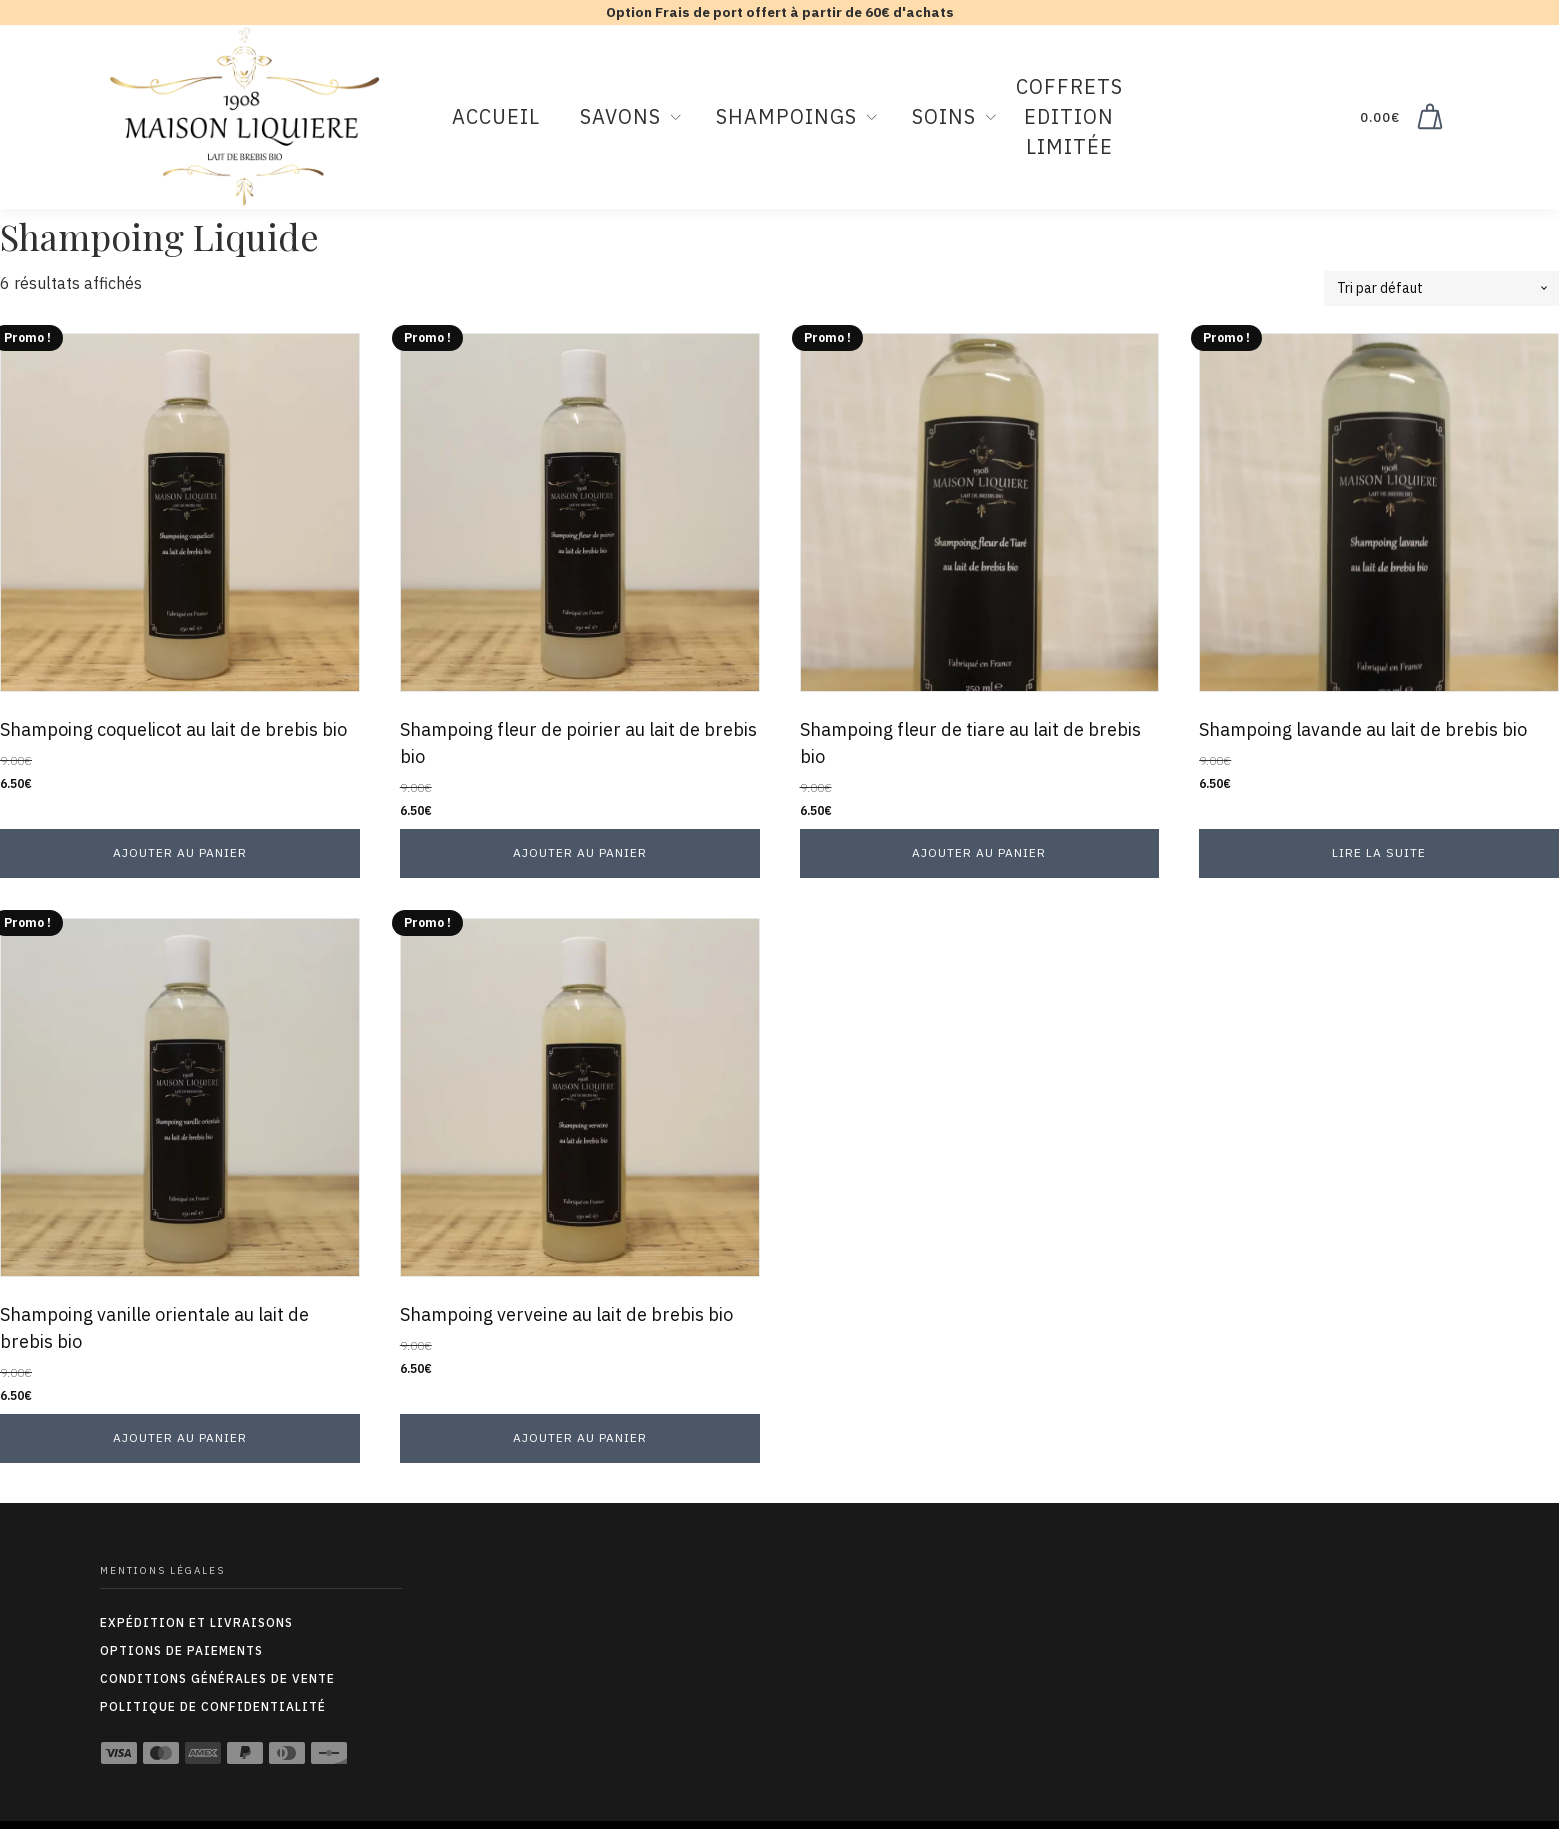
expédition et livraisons (196, 1622)
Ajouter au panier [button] (180, 852)
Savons (620, 116)
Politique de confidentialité (213, 1706)
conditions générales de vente (217, 1678)
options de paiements (181, 1650)
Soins (944, 116)
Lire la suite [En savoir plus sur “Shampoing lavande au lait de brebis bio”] (1379, 852)
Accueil (496, 116)
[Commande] (1441, 288)
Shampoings (786, 116)
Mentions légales (162, 1570)
